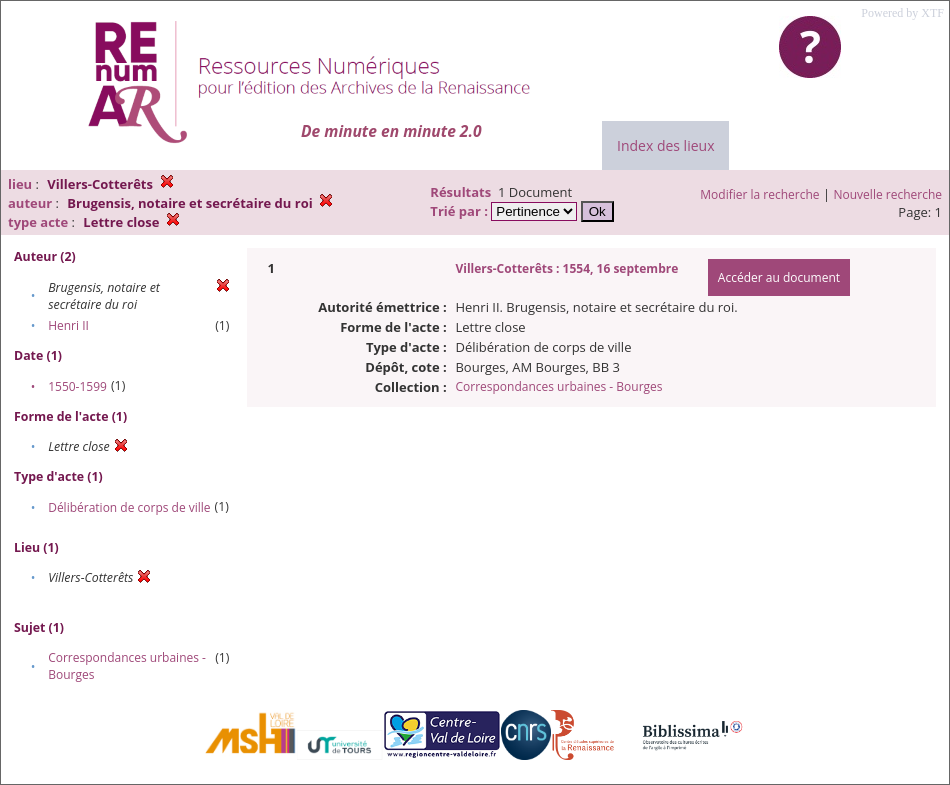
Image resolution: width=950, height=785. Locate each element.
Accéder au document (779, 277)
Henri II (68, 325)
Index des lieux (665, 145)
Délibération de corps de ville (129, 507)
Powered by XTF (902, 13)
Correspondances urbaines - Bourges (558, 386)
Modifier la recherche (759, 194)
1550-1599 (77, 386)
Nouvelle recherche (888, 194)
